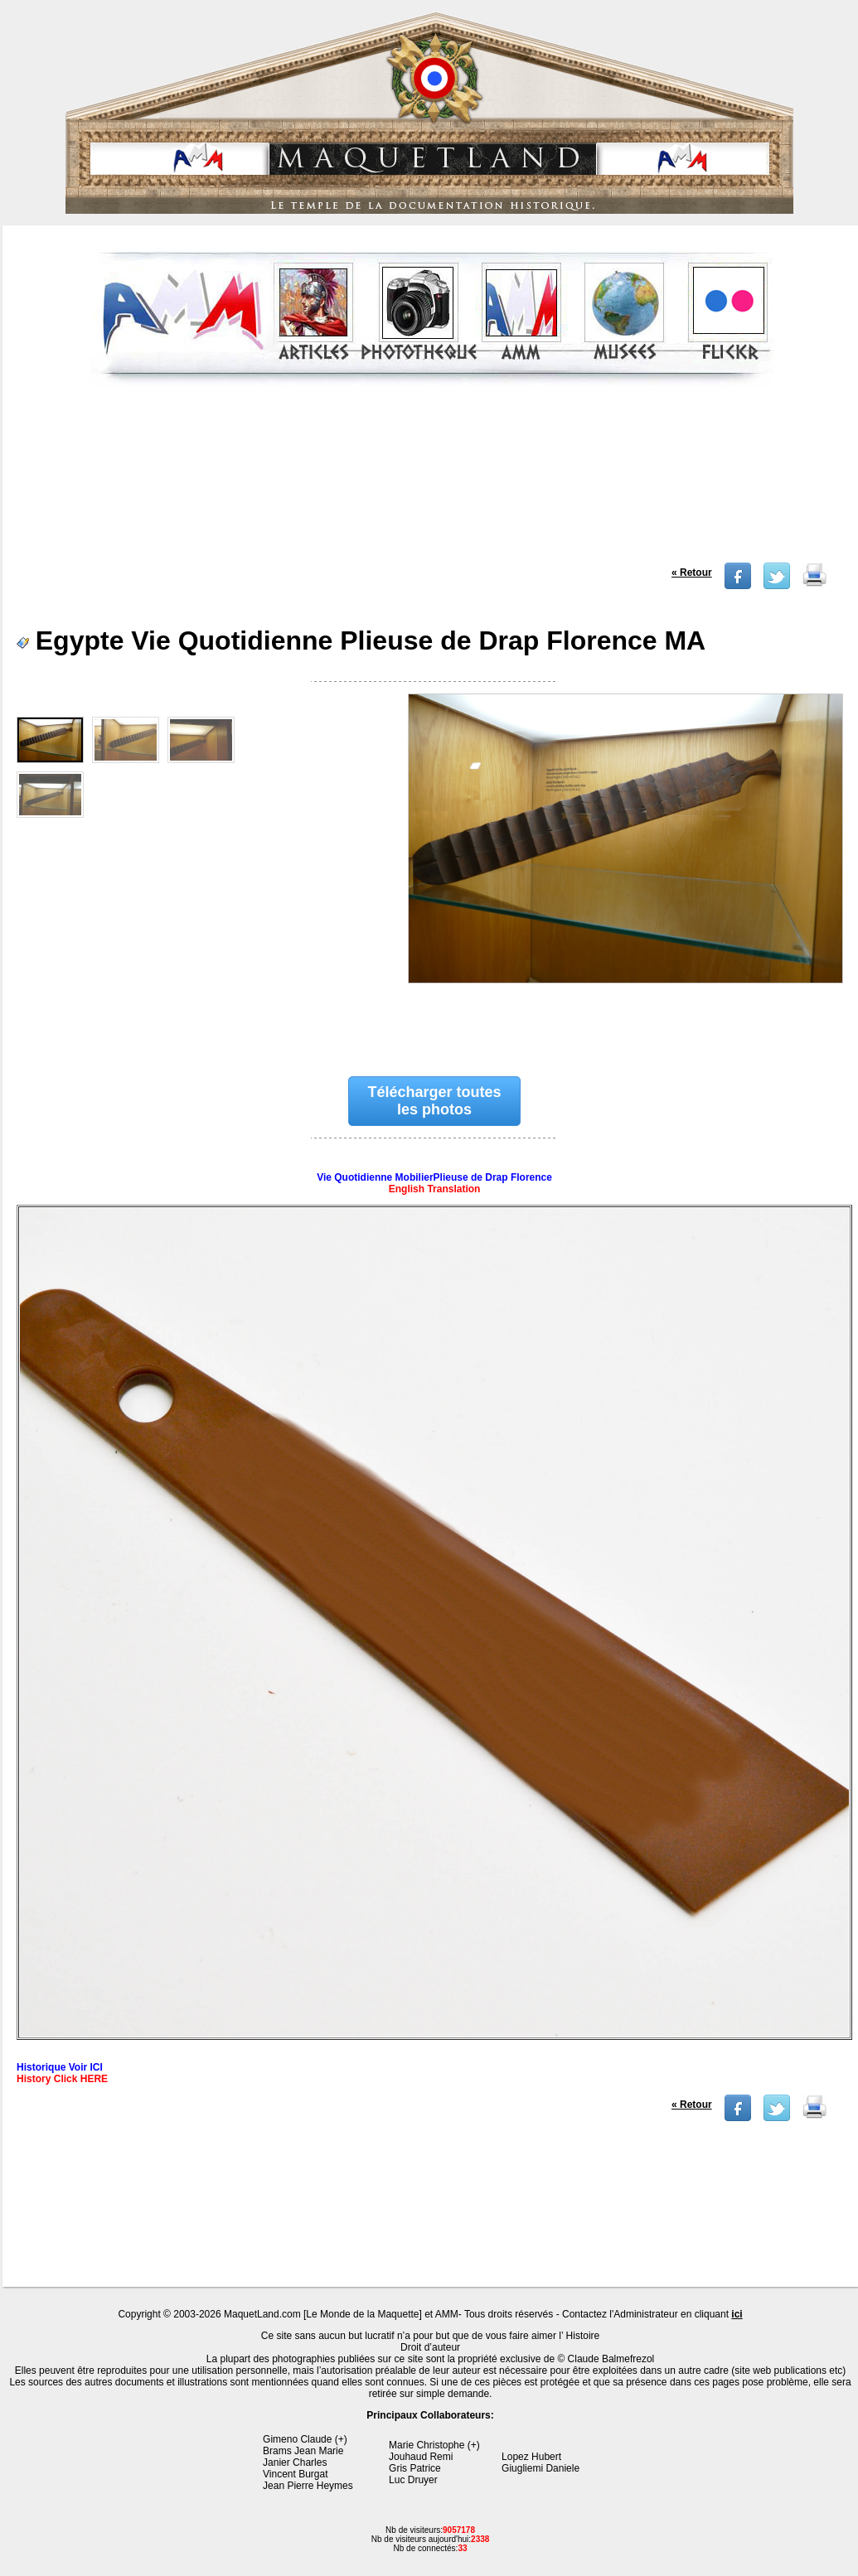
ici (736, 2314)
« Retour (691, 572)
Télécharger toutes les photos (435, 1101)
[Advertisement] (432, 480)
